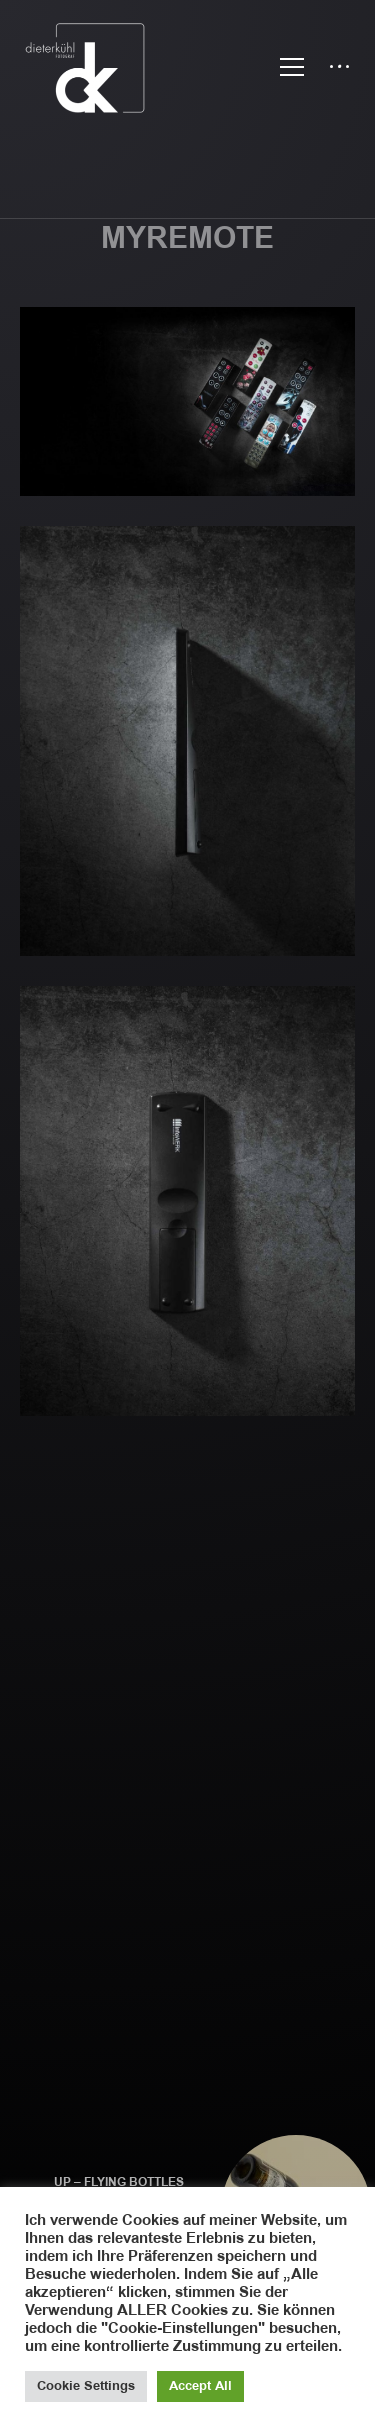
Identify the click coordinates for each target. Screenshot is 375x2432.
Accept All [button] (200, 2386)
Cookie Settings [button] (86, 2386)
